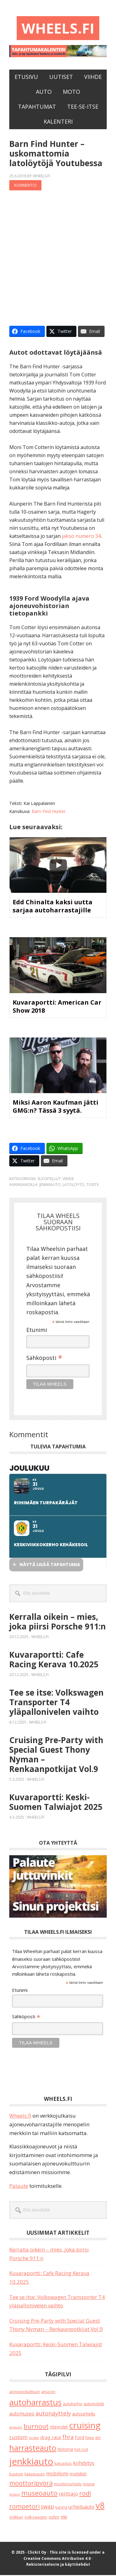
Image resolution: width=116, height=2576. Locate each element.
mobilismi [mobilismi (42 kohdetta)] (57, 2474)
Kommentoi (25, 186)
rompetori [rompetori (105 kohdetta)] (24, 2507)
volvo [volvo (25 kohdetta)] (54, 2518)
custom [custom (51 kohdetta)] (18, 2437)
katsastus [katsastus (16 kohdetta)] (63, 2464)
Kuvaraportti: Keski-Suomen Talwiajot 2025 (55, 1802)
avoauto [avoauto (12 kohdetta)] (15, 2428)
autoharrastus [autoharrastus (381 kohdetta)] (35, 2403)
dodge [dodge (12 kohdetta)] (34, 2438)
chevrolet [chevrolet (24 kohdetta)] (59, 2428)
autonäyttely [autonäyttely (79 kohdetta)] (53, 2414)
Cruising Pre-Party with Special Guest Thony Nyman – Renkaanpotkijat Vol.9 (56, 1755)
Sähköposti (44, 1359)
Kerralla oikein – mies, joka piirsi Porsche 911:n (57, 1622)
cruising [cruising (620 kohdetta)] (85, 2426)
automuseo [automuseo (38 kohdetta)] (21, 2414)
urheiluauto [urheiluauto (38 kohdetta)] (81, 2507)
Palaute (18, 2186)
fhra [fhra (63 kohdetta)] (68, 2437)
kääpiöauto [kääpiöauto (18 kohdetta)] (34, 2475)
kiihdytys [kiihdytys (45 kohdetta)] (83, 2463)
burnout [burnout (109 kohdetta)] (36, 2427)
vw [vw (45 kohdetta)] (64, 2517)
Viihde (68, 1179)
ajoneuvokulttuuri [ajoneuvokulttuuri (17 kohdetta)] (24, 2392)
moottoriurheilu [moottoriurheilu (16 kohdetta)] (68, 2484)
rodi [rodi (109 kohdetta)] (85, 2494)
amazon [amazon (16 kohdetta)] (48, 2392)
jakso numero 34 (81, 537)
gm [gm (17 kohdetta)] (98, 2438)
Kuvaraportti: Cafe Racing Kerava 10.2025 (53, 1660)
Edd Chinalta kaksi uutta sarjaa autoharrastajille (52, 907)
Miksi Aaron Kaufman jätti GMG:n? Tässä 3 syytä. (55, 1107)
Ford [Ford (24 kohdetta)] (79, 2438)
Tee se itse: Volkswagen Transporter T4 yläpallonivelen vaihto (56, 1703)
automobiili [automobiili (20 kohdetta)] (94, 2404)
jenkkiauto (50, 1185)
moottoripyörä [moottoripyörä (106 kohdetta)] (31, 2483)
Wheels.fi (58, 28)
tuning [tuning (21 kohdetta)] (61, 2508)
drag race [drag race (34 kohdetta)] (50, 2438)
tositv (92, 1185)
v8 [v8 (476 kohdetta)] (100, 2506)
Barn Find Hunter (49, 812)
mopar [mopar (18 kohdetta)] (89, 2484)
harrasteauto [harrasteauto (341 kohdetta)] (32, 2448)
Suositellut (49, 1179)
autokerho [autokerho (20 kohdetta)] (72, 2404)
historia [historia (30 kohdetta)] (65, 2450)
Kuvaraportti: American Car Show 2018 (57, 1007)
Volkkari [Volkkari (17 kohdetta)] (16, 2518)
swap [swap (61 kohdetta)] (47, 2507)
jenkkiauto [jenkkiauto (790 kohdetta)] (31, 2462)
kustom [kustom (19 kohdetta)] (16, 2475)
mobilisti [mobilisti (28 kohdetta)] (78, 2475)
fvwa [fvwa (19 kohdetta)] (89, 2438)
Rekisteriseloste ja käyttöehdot (58, 2565)
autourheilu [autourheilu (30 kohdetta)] (83, 2414)
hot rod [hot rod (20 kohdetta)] (81, 2450)
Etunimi (36, 1330)
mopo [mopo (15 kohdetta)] (14, 2495)
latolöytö (73, 1185)
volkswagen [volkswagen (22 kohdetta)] (35, 2518)
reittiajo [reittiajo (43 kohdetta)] (68, 2494)
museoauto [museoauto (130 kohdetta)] (39, 2493)
